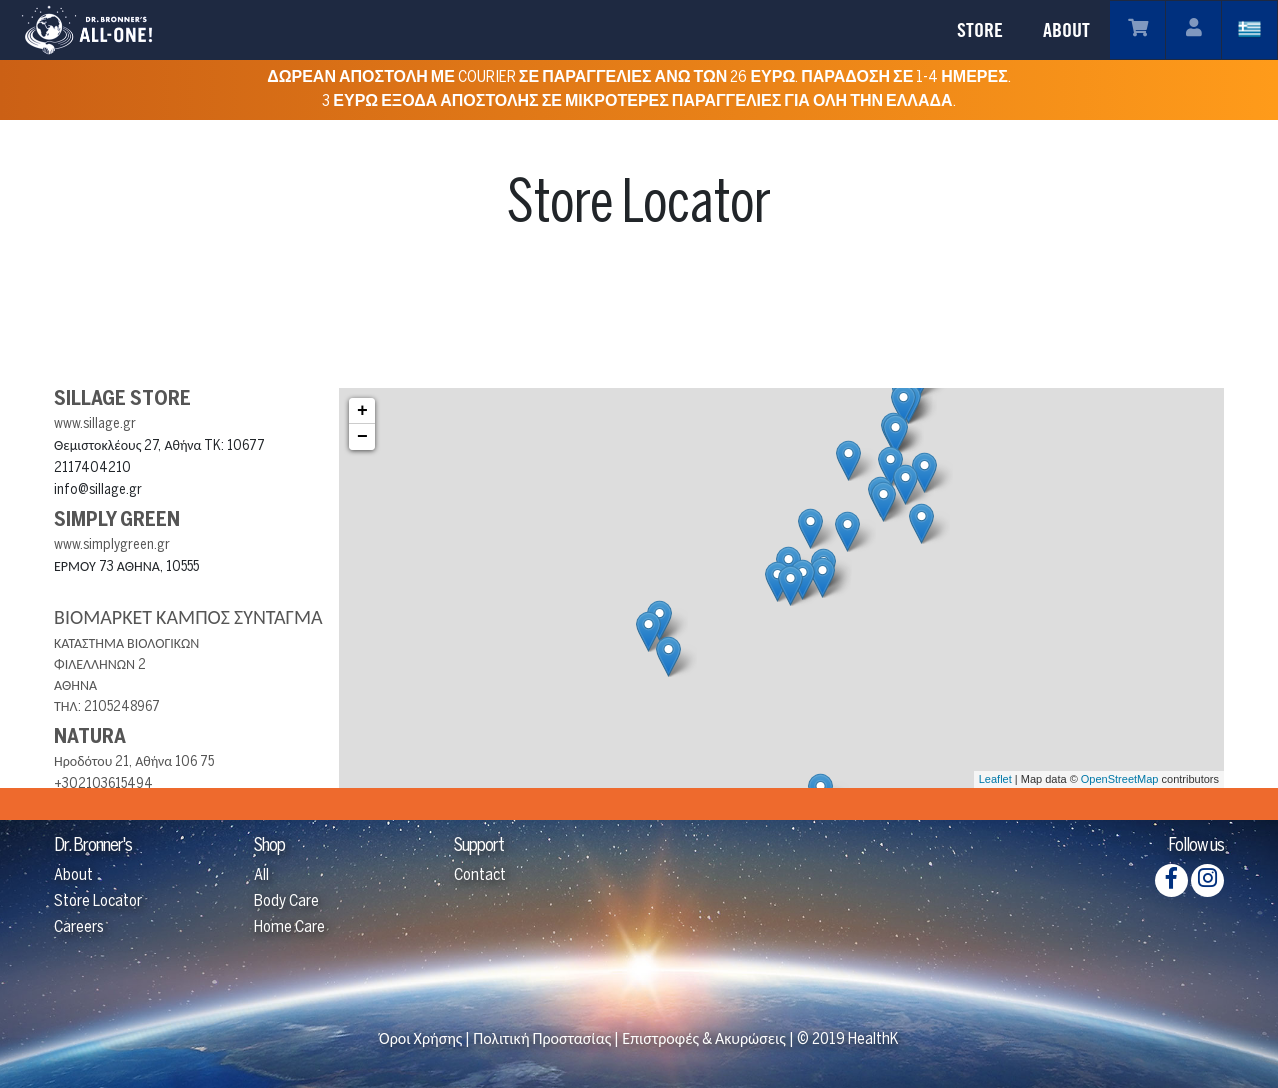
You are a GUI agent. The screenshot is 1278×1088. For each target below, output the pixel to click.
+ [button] (362, 411)
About (73, 875)
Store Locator (98, 901)
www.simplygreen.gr (112, 545)
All (261, 875)
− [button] (362, 437)
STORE (980, 30)
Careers (79, 927)
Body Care (286, 901)
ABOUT (1066, 30)
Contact (480, 875)
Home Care (289, 927)
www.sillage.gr (95, 424)
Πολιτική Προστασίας (542, 1039)
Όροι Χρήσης (420, 1039)
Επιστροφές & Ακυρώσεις (704, 1039)
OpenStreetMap (1120, 779)
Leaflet (995, 779)
